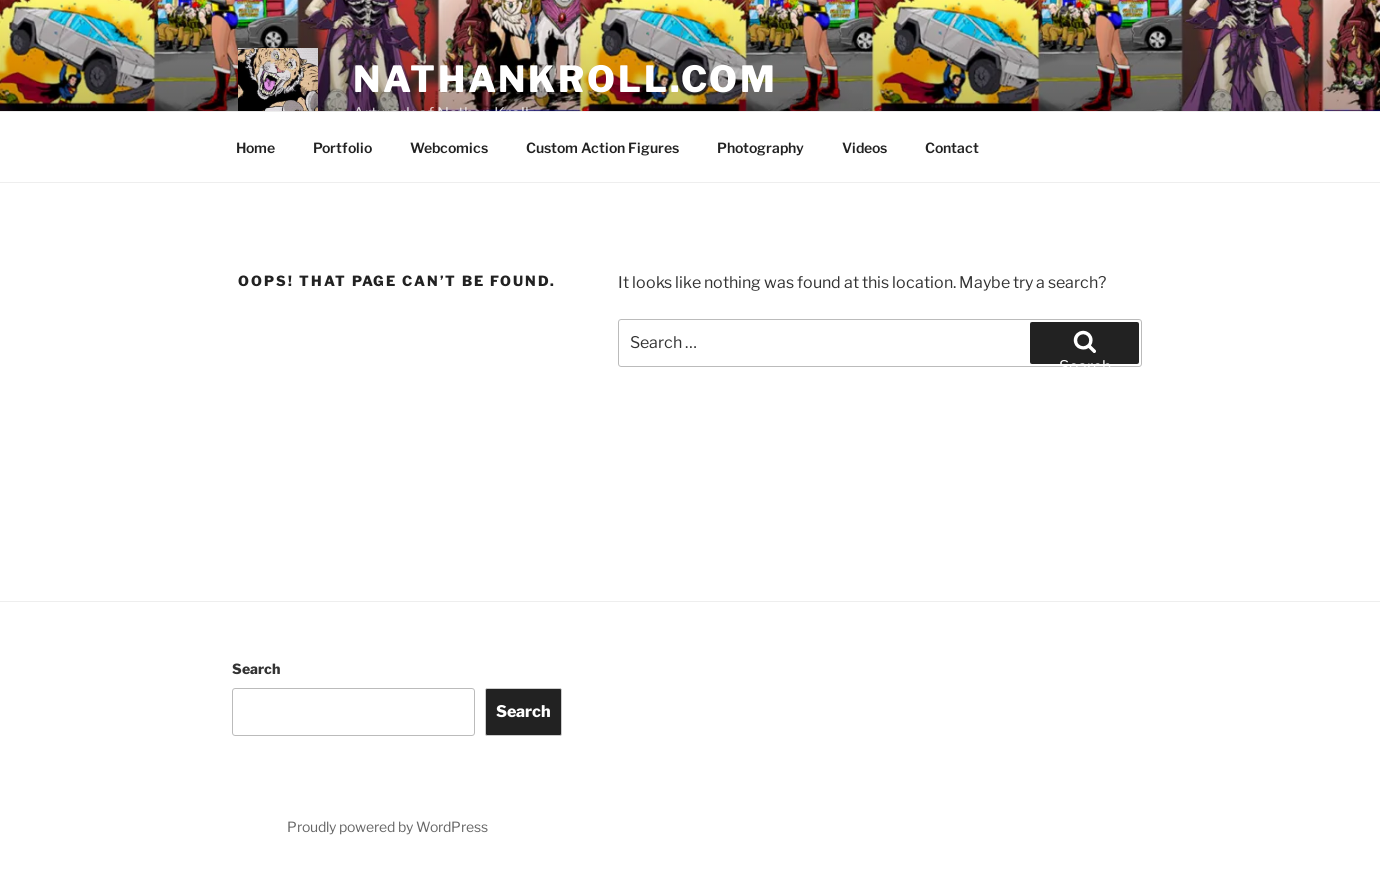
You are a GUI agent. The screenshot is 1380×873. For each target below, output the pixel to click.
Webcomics (449, 147)
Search (256, 668)
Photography (760, 147)
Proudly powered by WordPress (387, 826)
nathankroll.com (565, 79)
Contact (952, 147)
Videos (864, 147)
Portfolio (342, 147)
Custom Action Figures (602, 147)
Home (255, 147)
